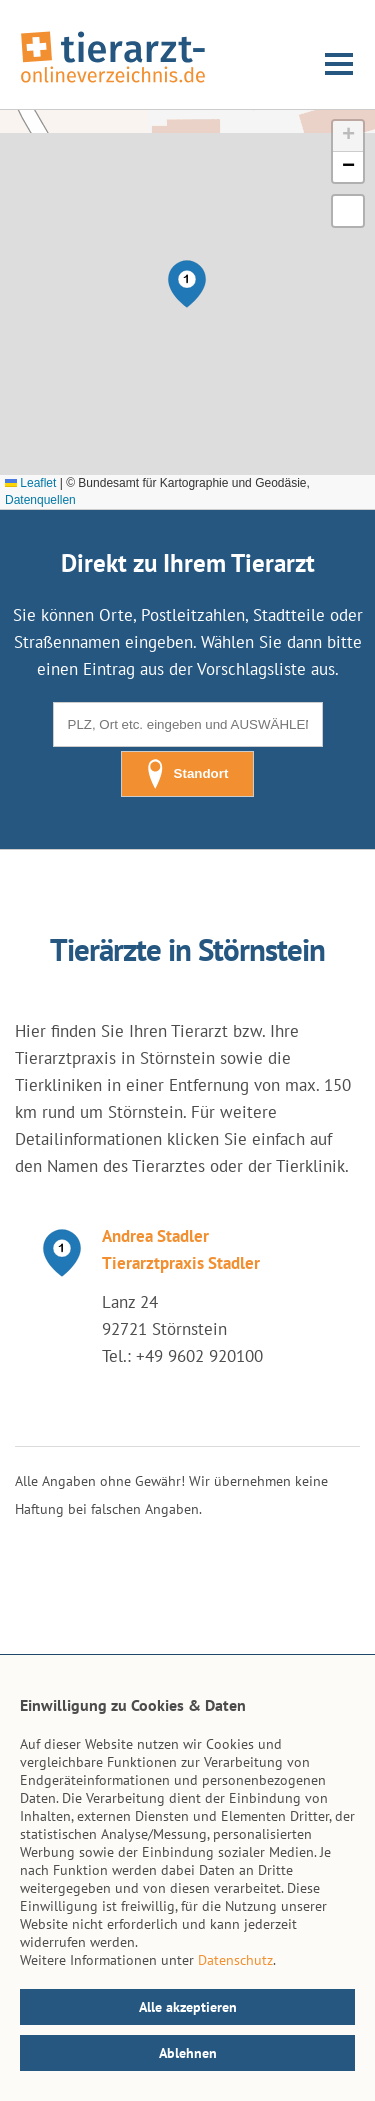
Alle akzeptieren (188, 2007)
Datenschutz (235, 1960)
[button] (187, 284)
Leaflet (30, 483)
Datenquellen (40, 500)
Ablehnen (188, 2053)
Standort (188, 774)
